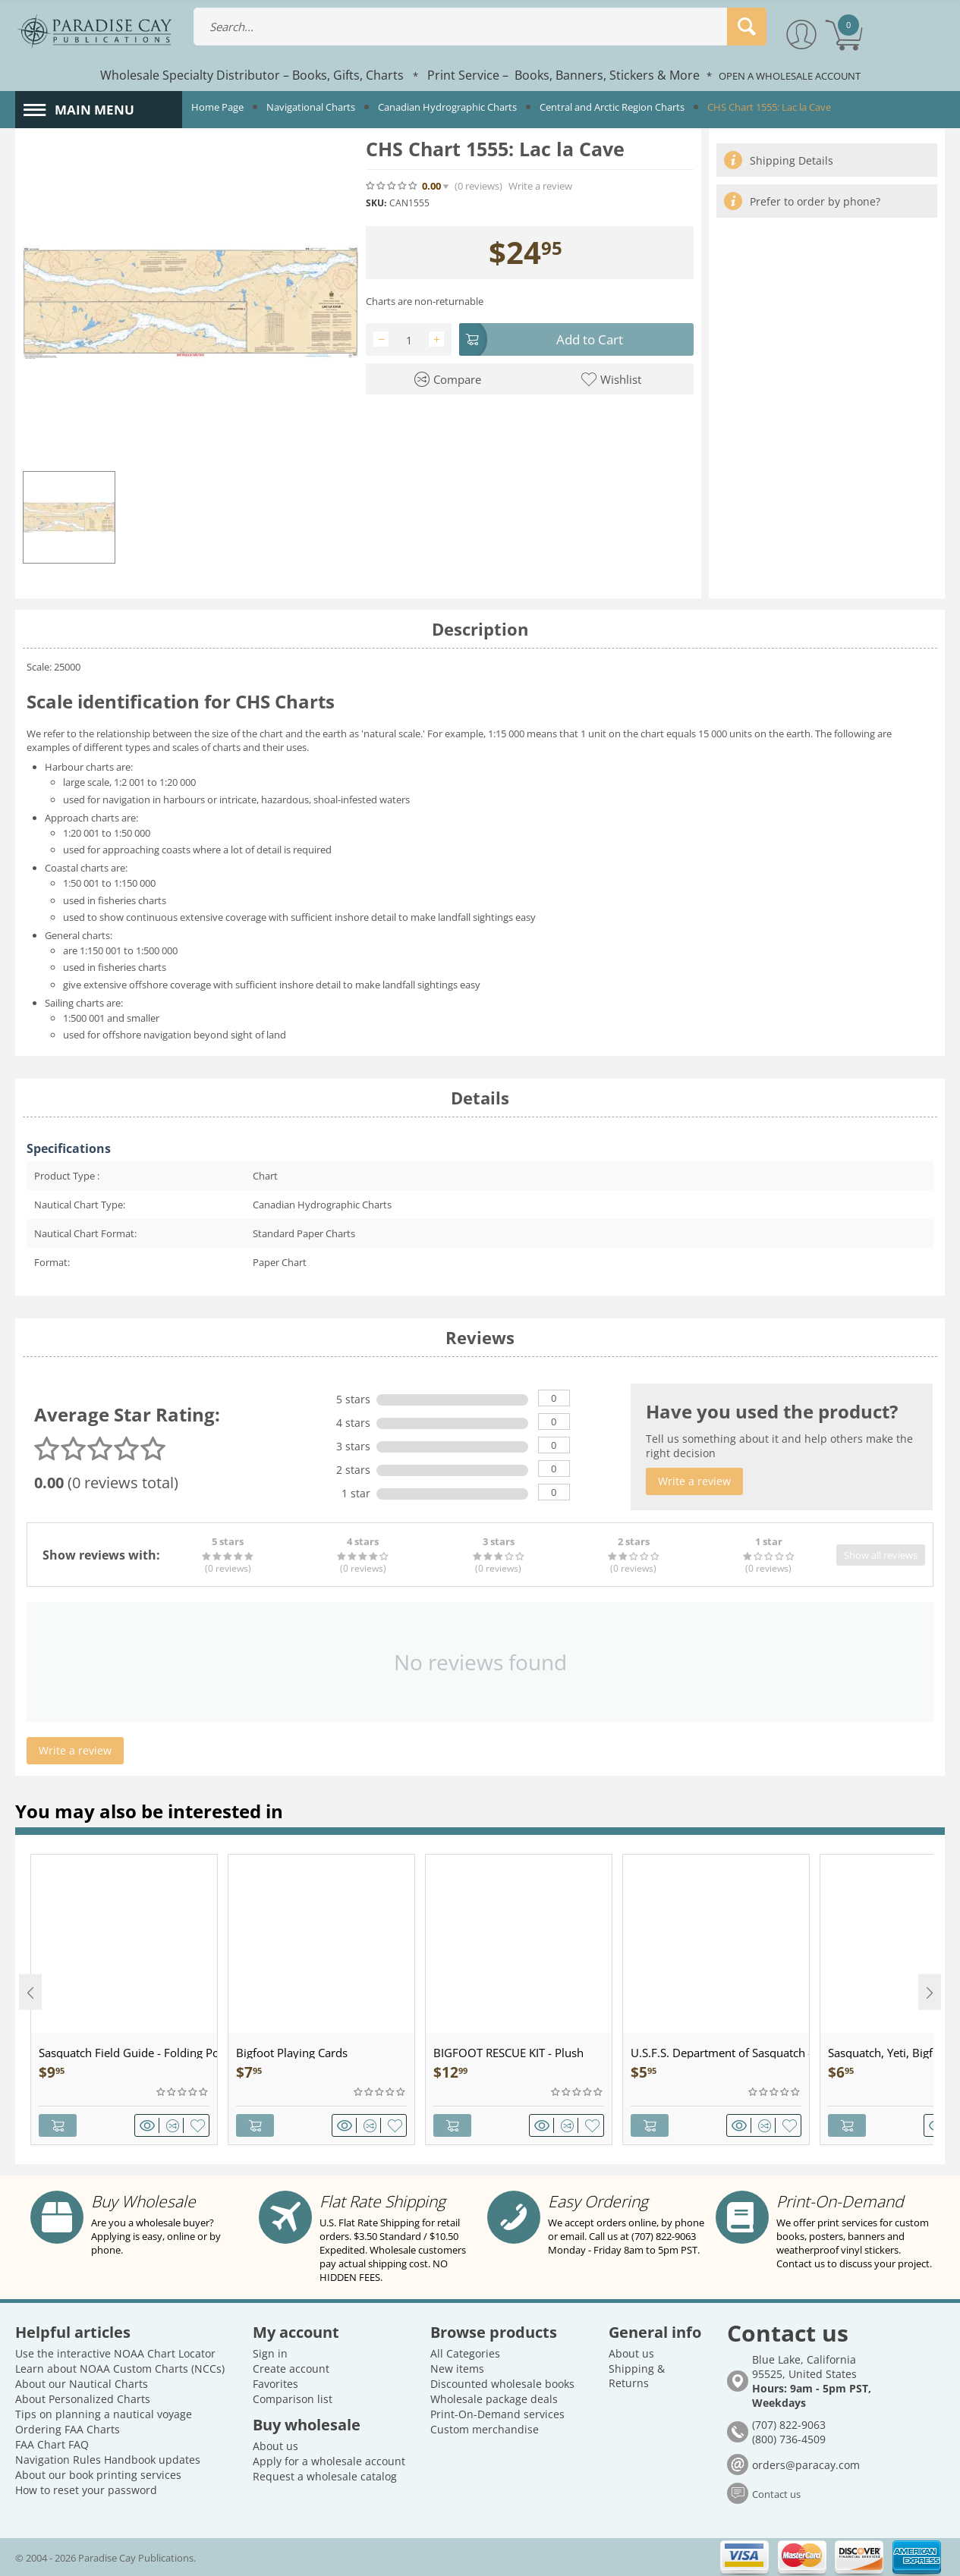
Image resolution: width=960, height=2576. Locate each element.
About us (275, 2446)
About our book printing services (98, 2475)
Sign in (270, 2353)
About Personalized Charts (82, 2399)
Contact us (776, 2494)
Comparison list (292, 2399)
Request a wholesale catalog (325, 2476)
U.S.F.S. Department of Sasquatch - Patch (720, 2052)
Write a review (540, 186)
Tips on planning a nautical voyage (103, 2414)
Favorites (275, 2384)
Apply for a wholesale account (329, 2461)
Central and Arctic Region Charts (612, 107)
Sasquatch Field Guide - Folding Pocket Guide (128, 2052)
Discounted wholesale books (502, 2384)
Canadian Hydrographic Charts (447, 107)
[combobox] (480, 27)
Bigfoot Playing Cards (292, 2052)
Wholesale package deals (494, 2399)
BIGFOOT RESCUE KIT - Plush (508, 2052)
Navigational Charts (310, 107)
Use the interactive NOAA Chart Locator (115, 2353)
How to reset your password (86, 2490)
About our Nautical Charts (81, 2384)
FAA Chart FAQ (52, 2444)
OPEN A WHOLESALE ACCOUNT (790, 76)
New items (457, 2368)
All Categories (465, 2353)
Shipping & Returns (637, 2375)
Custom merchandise (484, 2429)
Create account (291, 2368)
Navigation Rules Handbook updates (107, 2459)
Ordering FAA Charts (67, 2429)
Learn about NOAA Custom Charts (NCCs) (120, 2368)
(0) (478, 186)
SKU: (376, 202)
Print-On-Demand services (497, 2414)
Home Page (217, 107)
